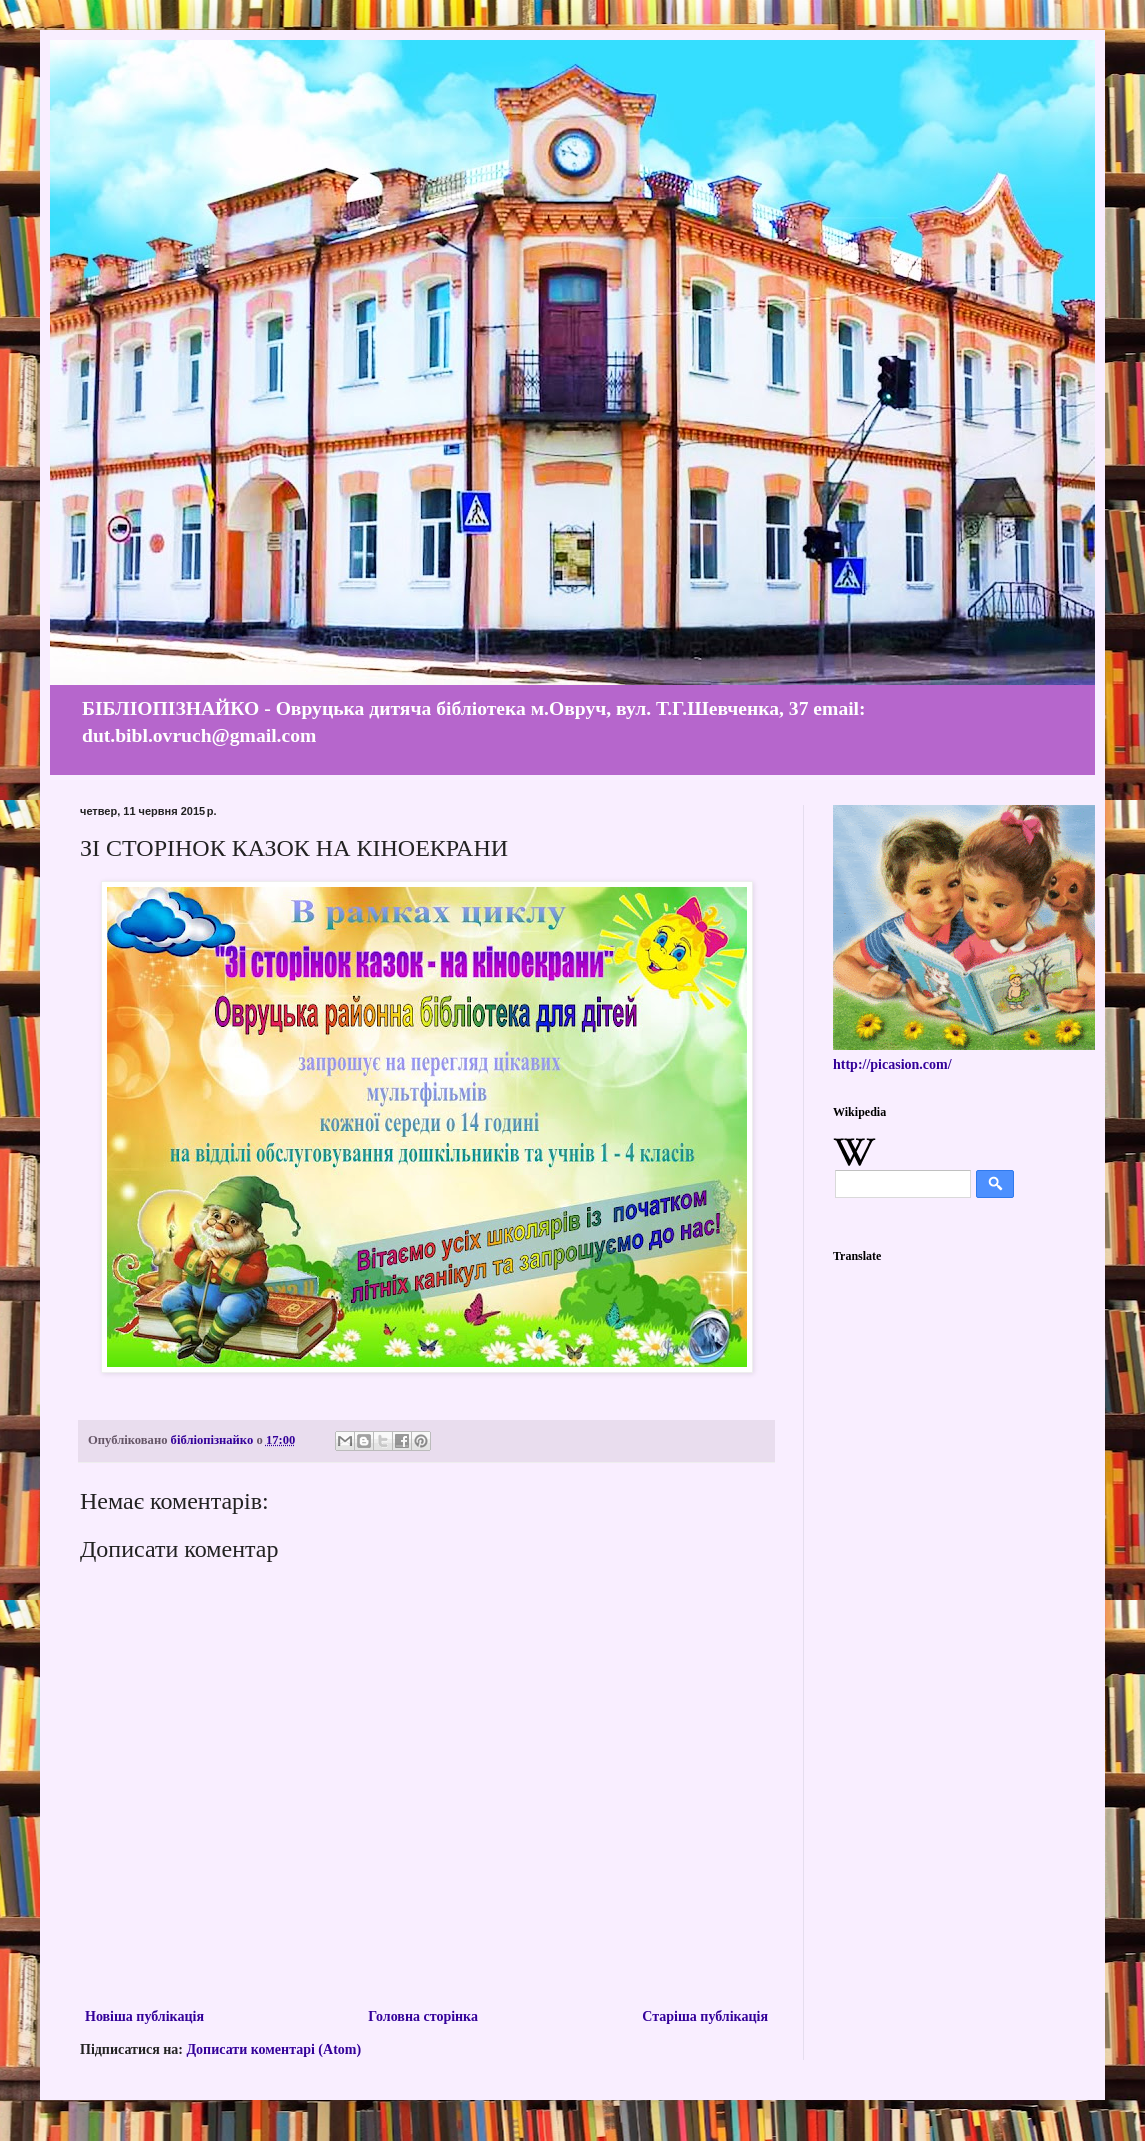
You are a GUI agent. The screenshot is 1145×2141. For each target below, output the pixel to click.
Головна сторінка (423, 2016)
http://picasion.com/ (892, 1064)
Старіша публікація (705, 2016)
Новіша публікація (144, 2016)
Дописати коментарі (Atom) (273, 2049)
